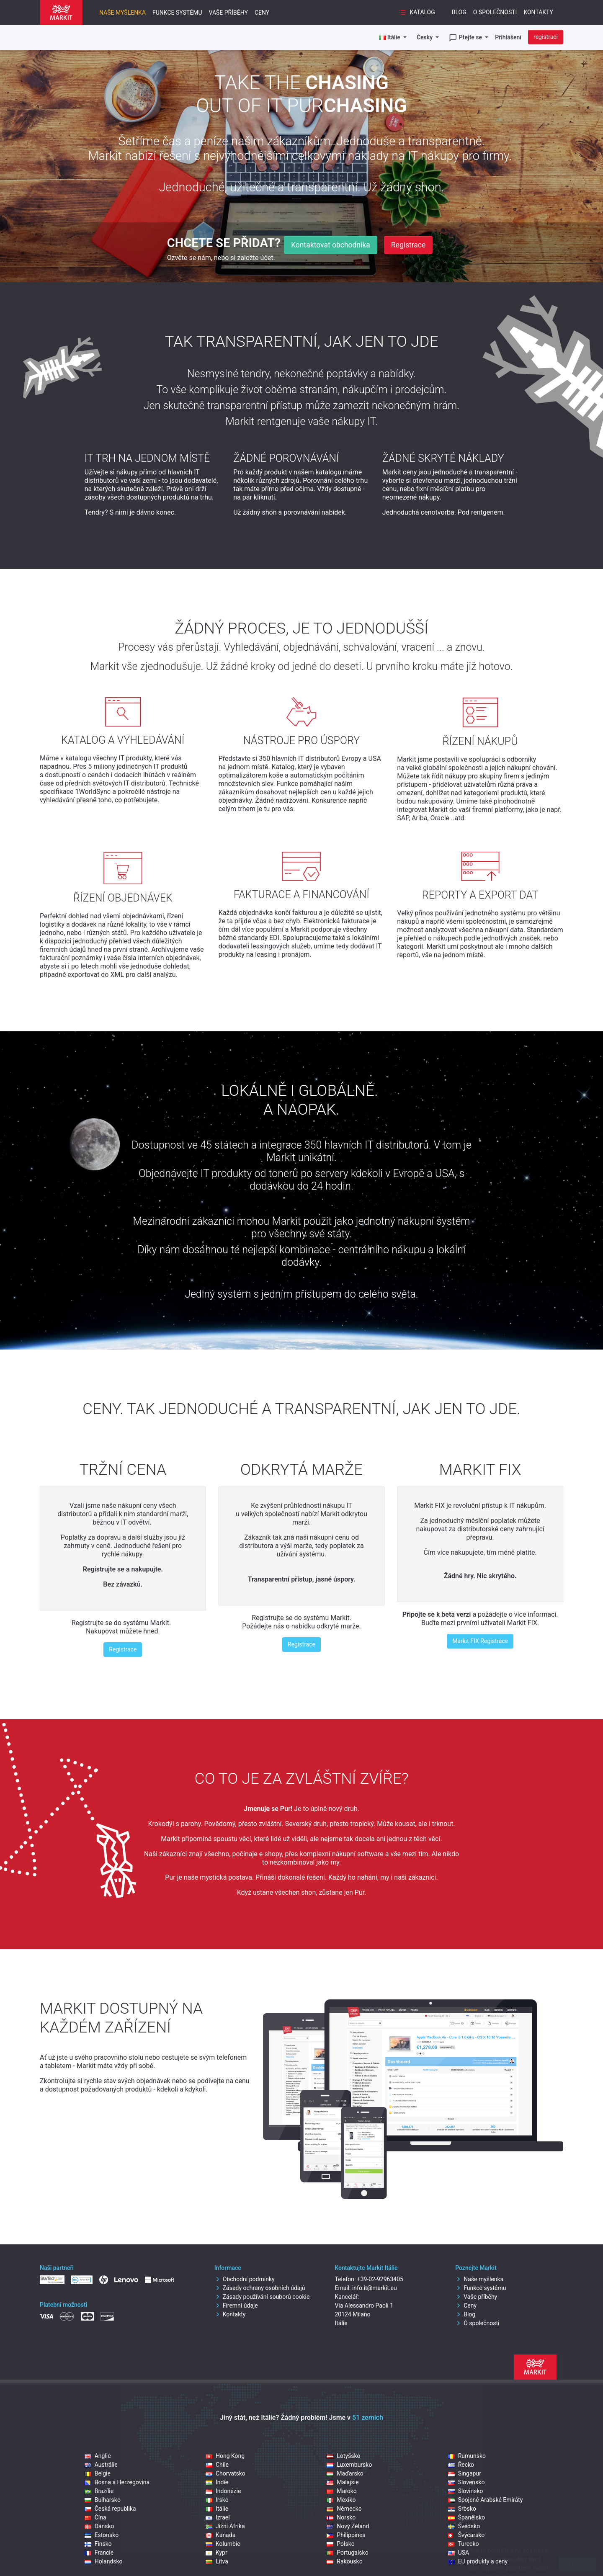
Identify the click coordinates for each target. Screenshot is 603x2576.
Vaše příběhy (228, 12)
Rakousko (344, 2561)
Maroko (342, 2491)
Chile (217, 2464)
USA (458, 2552)
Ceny (262, 12)
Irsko (217, 2499)
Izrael (218, 2517)
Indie (217, 2482)
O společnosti (495, 12)
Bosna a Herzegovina (117, 2482)
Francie (99, 2552)
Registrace (408, 245)
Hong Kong (225, 2455)
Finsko (98, 2543)
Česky (425, 37)
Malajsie (342, 2482)
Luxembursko (349, 2464)
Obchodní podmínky (244, 2279)
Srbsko (462, 2508)
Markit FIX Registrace (480, 1641)
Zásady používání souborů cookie (262, 2296)
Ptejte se (466, 37)
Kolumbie (223, 2543)
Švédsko (464, 2526)
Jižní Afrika (225, 2526)
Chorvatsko (225, 2473)
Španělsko (466, 2517)
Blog (459, 12)
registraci (545, 36)
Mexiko (341, 2499)
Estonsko (102, 2535)
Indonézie (223, 2491)
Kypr (216, 2552)
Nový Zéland (348, 2526)
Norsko (341, 2517)
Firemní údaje (236, 2305)
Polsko (340, 2543)
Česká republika (110, 2508)
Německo (344, 2508)
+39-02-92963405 (380, 2279)
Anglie (98, 2455)
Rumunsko (467, 2455)
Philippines (346, 2535)
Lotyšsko (343, 2455)
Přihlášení (508, 37)
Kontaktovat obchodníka (330, 245)
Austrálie (101, 2464)
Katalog (416, 12)
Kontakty (538, 12)
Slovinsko (465, 2491)
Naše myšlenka (122, 12)
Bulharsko (103, 2499)
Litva (217, 2561)
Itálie (217, 2508)
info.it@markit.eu (374, 2288)
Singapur (464, 2473)
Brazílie (99, 2491)
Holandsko (104, 2561)
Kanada (220, 2535)
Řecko (461, 2464)
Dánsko (99, 2526)
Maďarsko (345, 2473)
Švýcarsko (466, 2535)
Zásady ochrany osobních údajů (259, 2288)
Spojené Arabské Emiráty (485, 2499)
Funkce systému (177, 12)
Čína (95, 2517)
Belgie (98, 2473)
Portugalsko (347, 2552)
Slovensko (466, 2482)
